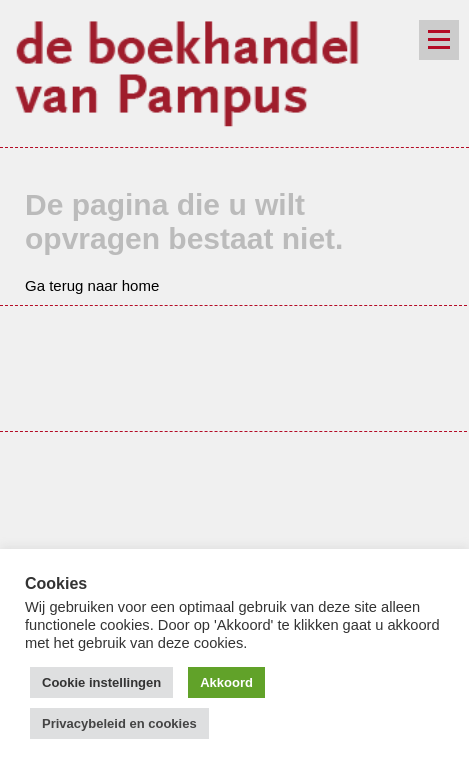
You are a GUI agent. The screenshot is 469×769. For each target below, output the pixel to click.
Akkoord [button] (226, 682)
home (141, 285)
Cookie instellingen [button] (101, 682)
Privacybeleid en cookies (119, 723)
